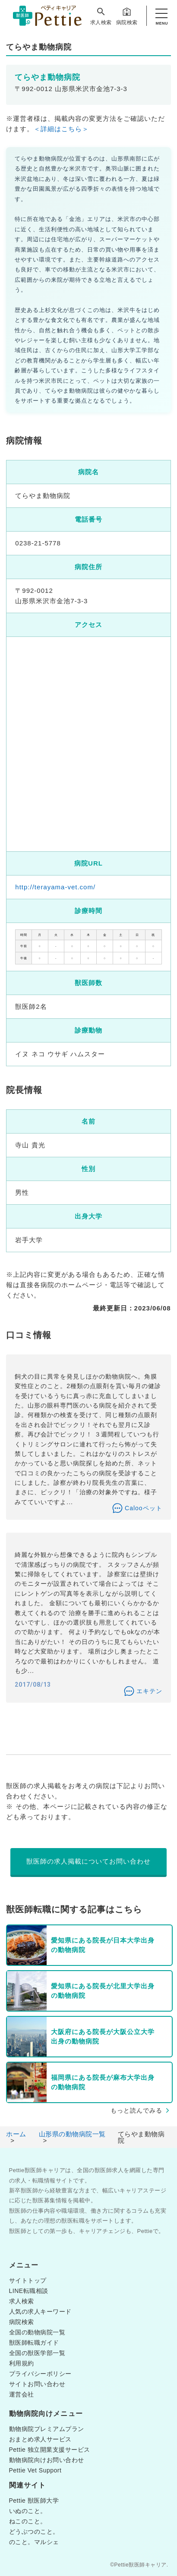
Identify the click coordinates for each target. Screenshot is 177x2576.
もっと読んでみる (136, 2110)
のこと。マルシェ (34, 2541)
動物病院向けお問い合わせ (46, 2459)
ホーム (16, 2134)
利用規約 (21, 2363)
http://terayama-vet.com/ (55, 887)
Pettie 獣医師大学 (34, 2500)
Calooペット (143, 1508)
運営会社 (21, 2394)
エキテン (149, 1691)
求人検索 (101, 15)
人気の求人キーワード (40, 2311)
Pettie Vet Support (35, 2470)
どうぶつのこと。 (34, 2531)
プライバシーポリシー (40, 2373)
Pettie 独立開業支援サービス (49, 2449)
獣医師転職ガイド (34, 2342)
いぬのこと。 (28, 2510)
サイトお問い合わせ (37, 2384)
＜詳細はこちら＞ (61, 128)
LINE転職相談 (28, 2290)
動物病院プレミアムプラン (46, 2428)
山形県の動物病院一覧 (72, 2134)
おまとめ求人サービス (40, 2439)
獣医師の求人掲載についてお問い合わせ (88, 1861)
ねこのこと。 (28, 2521)
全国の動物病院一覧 (37, 2332)
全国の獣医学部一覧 (37, 2352)
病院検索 (127, 15)
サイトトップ (28, 2280)
